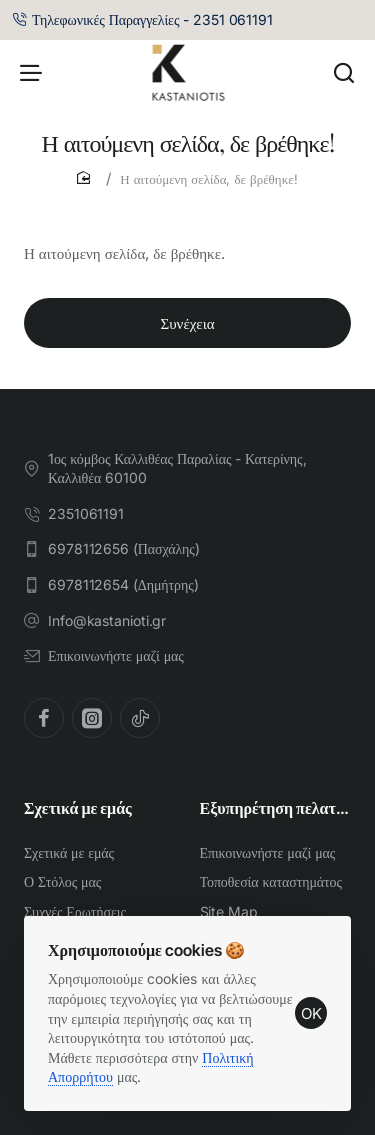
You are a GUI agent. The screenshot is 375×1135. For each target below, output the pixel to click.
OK (311, 1013)
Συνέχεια (187, 323)
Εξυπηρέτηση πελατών (276, 808)
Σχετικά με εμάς (78, 808)
